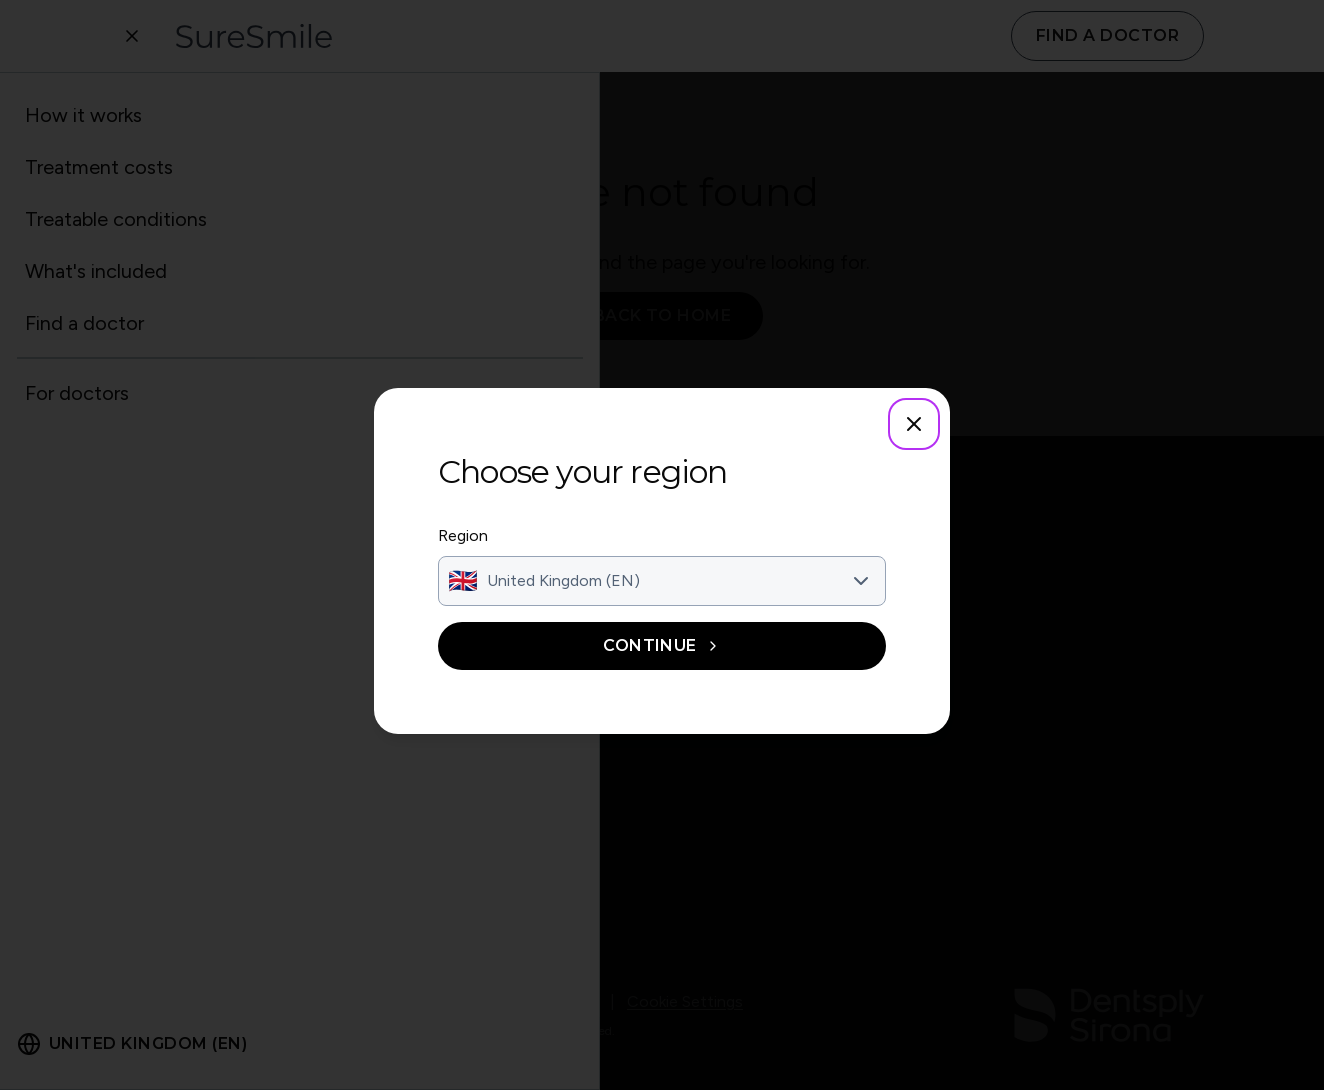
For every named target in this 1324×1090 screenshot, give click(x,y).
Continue (662, 645)
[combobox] (662, 581)
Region (463, 535)
